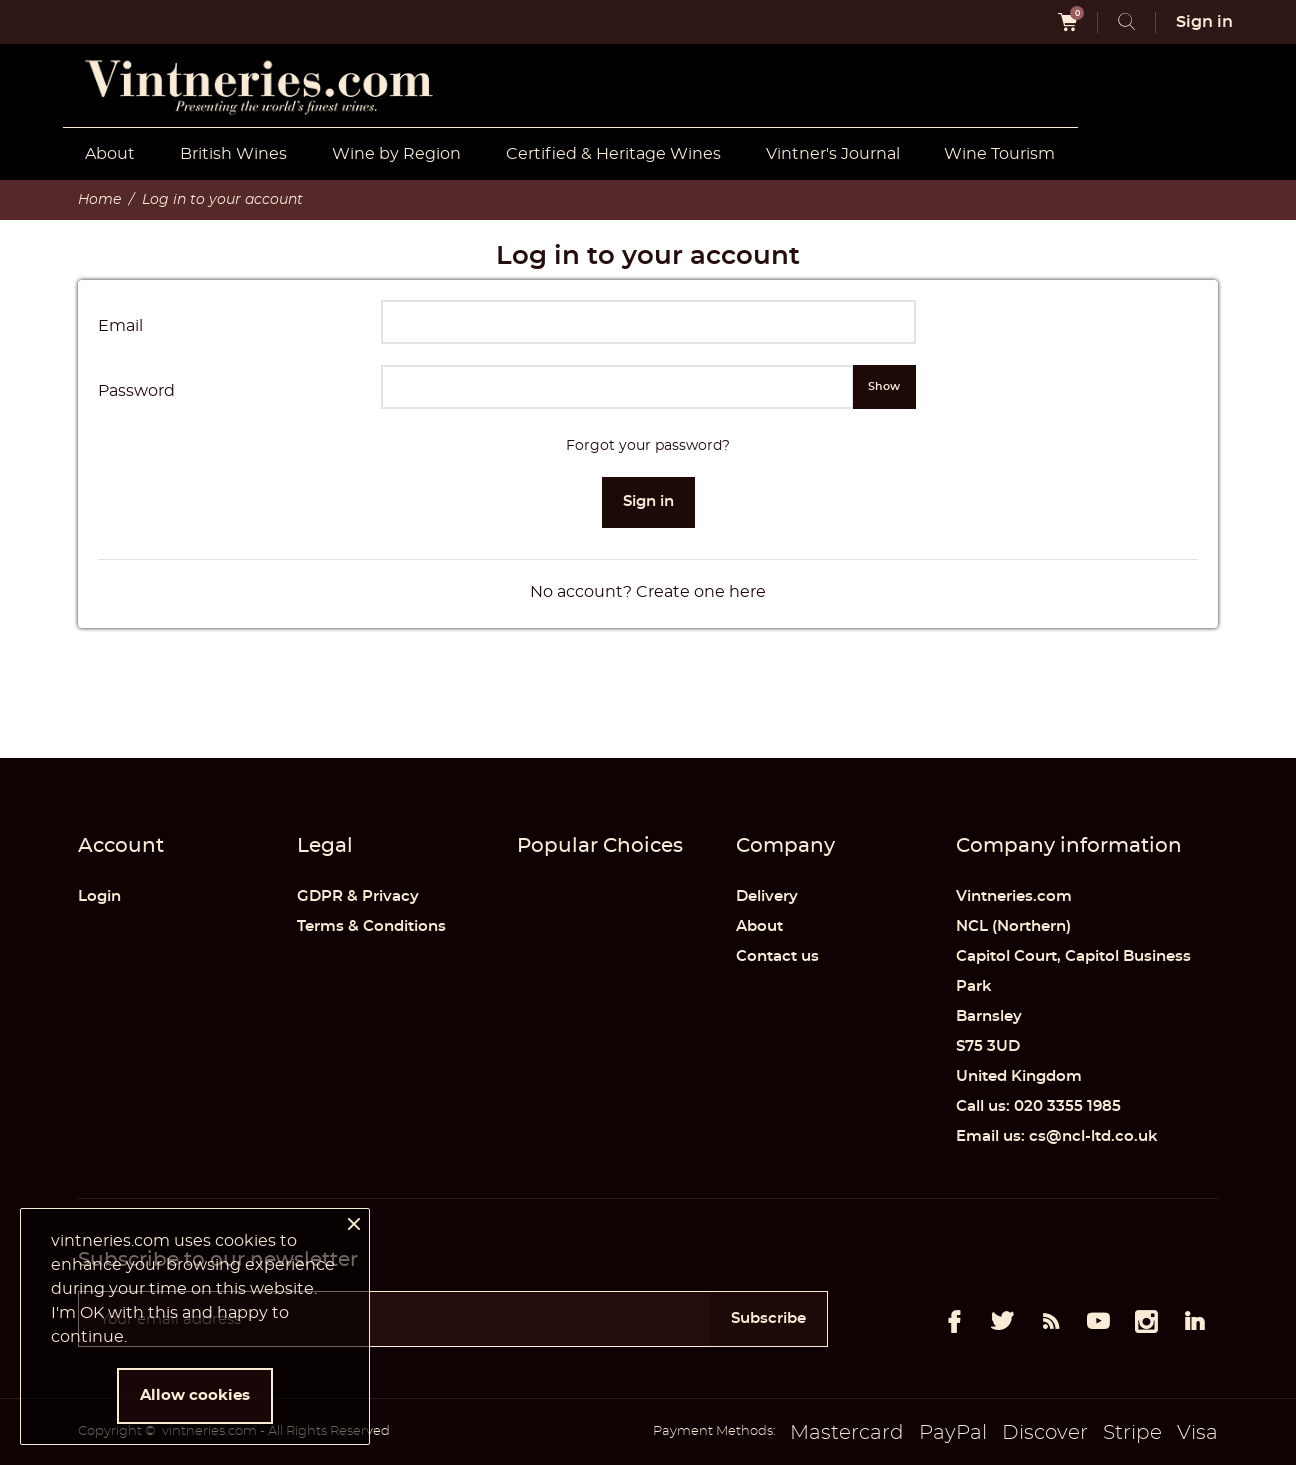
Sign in (648, 501)
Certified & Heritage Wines (613, 154)
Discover (1045, 1433)
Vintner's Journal (833, 154)
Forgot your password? (648, 446)
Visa (1197, 1433)
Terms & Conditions (371, 926)
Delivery (767, 896)
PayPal (953, 1433)
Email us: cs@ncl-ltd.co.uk (1057, 1136)
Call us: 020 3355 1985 (1038, 1106)
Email (120, 326)
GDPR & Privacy (358, 896)
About (110, 154)
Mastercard (847, 1433)
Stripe (1132, 1433)
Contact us (777, 956)
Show (884, 386)
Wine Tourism (999, 154)
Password (136, 391)
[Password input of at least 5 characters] (617, 387)
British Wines (233, 154)
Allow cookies (195, 1395)
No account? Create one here (648, 592)
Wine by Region (396, 154)
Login (99, 896)
